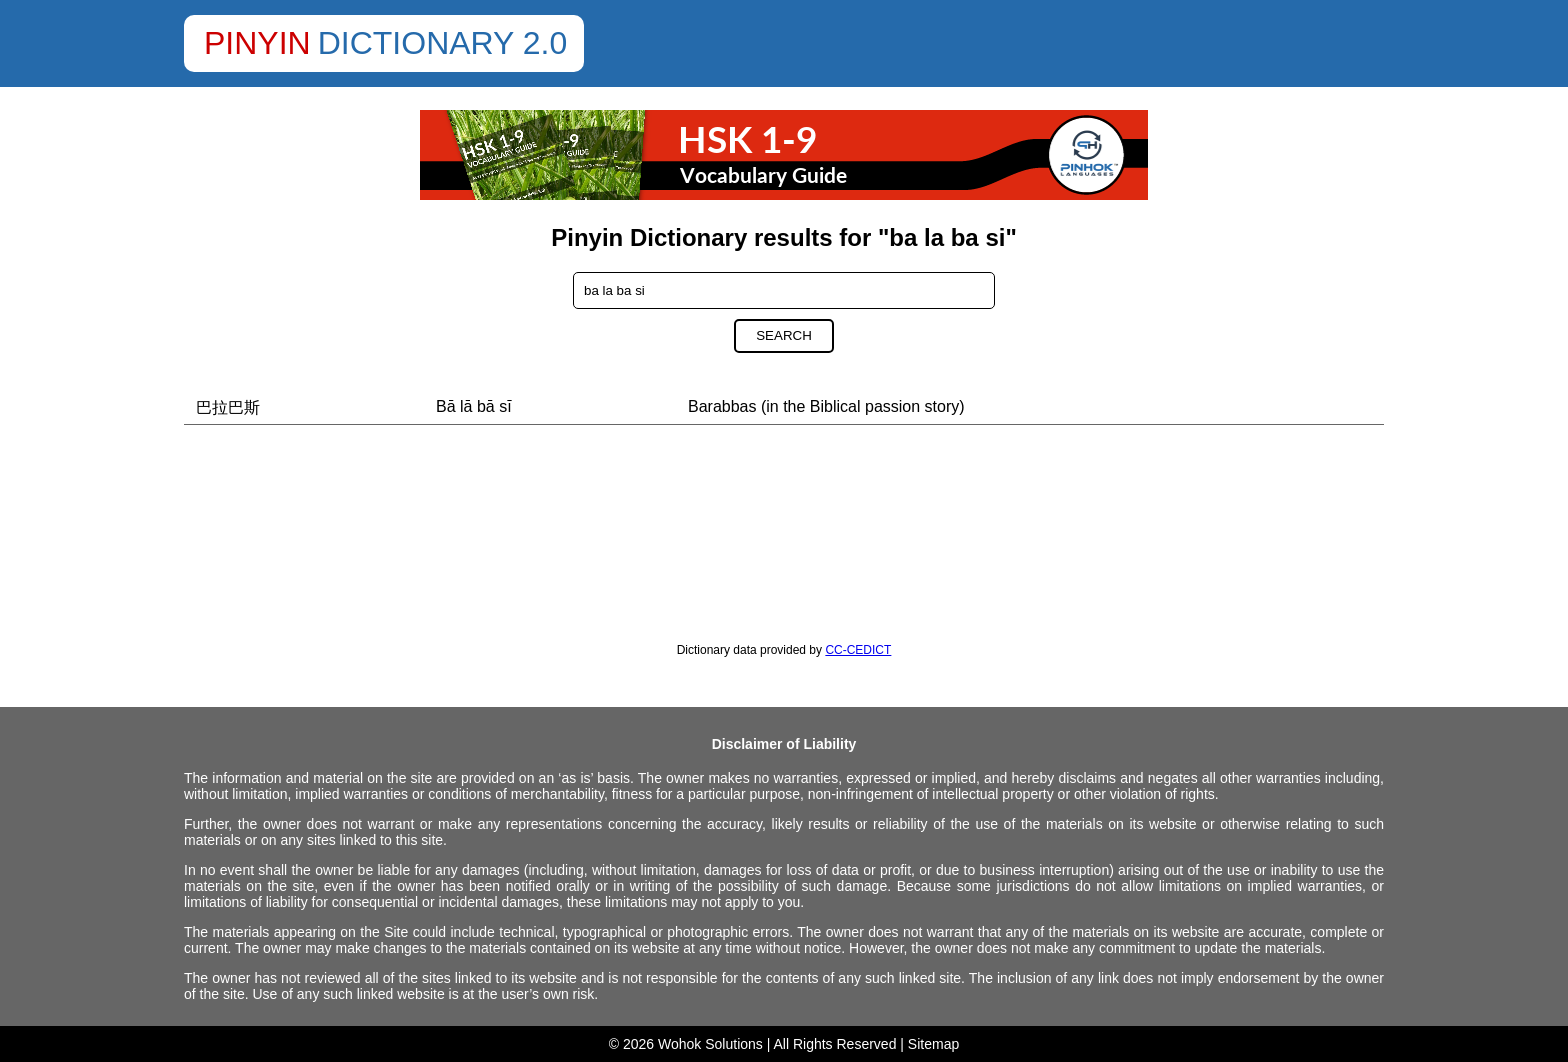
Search (784, 335)
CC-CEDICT (858, 650)
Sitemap (933, 1044)
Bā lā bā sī (474, 406)
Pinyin (257, 43)
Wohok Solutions (710, 1044)
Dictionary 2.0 (443, 43)
